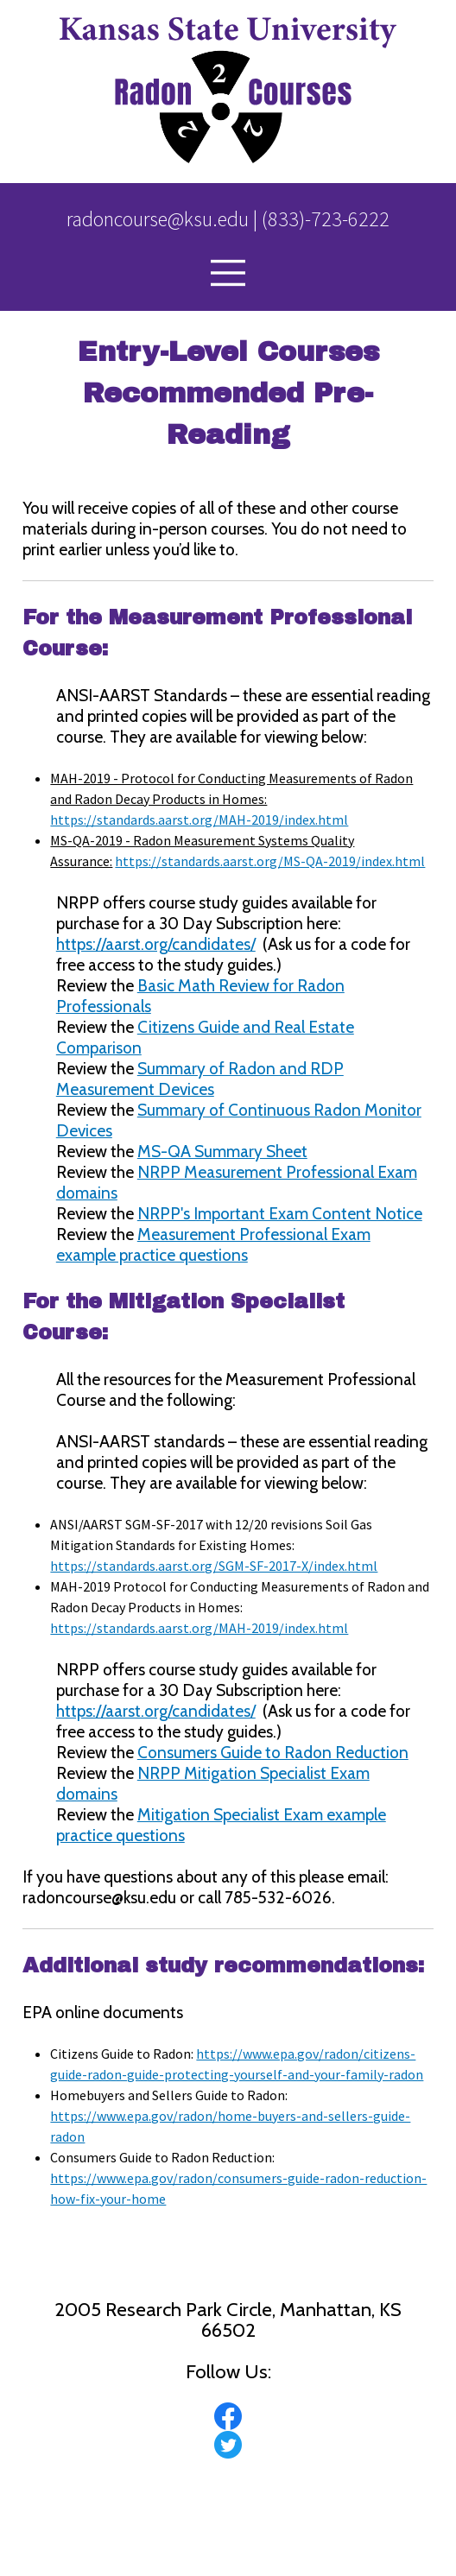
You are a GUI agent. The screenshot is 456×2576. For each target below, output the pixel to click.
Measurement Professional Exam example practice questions (213, 1244)
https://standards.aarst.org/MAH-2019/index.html (199, 819)
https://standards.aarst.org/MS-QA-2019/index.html (270, 861)
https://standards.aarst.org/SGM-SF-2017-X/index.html (213, 1565)
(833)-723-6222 (326, 219)
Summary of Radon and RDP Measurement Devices (200, 1078)
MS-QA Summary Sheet (222, 1151)
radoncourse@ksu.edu (157, 219)
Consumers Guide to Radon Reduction (272, 1752)
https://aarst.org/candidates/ (156, 944)
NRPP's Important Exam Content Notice (279, 1213)
